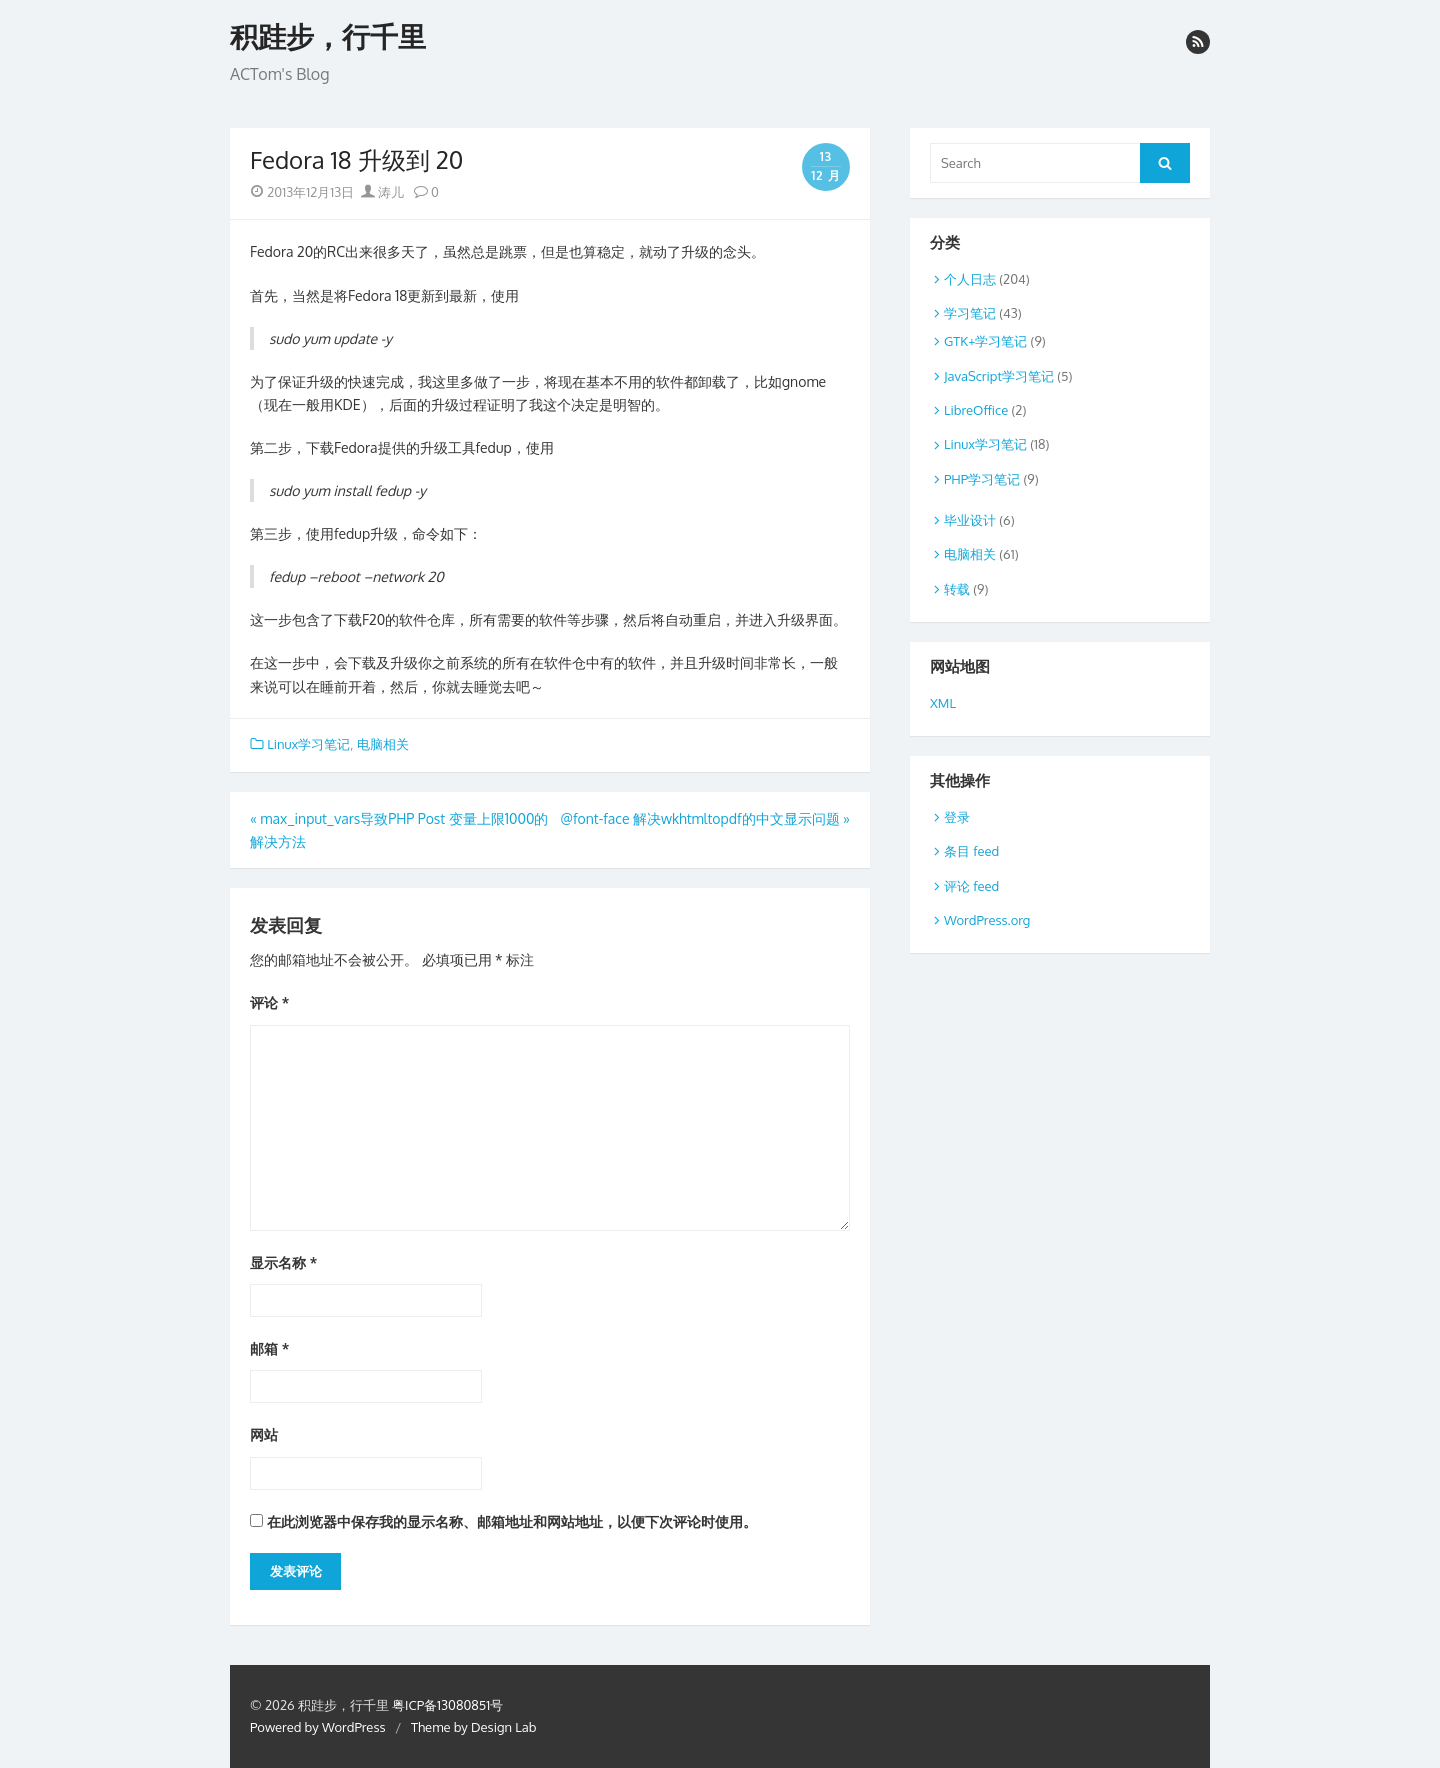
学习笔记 (970, 313)
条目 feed (971, 851)
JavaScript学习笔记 (999, 376)
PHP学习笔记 (982, 479)
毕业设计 (970, 520)
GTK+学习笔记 (985, 341)
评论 (269, 1002)
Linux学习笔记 (308, 744)
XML (943, 703)
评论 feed (971, 886)
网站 (264, 1434)
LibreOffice (976, 410)
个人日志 (970, 279)
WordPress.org (987, 920)
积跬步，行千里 (328, 37)
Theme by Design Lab (473, 1727)
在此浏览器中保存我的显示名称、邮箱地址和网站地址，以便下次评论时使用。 (512, 1521)
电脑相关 (383, 744)
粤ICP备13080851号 (447, 1705)
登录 (957, 817)
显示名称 (283, 1262)
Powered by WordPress (318, 1727)
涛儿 (382, 192)
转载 (957, 589)
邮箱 (269, 1348)
